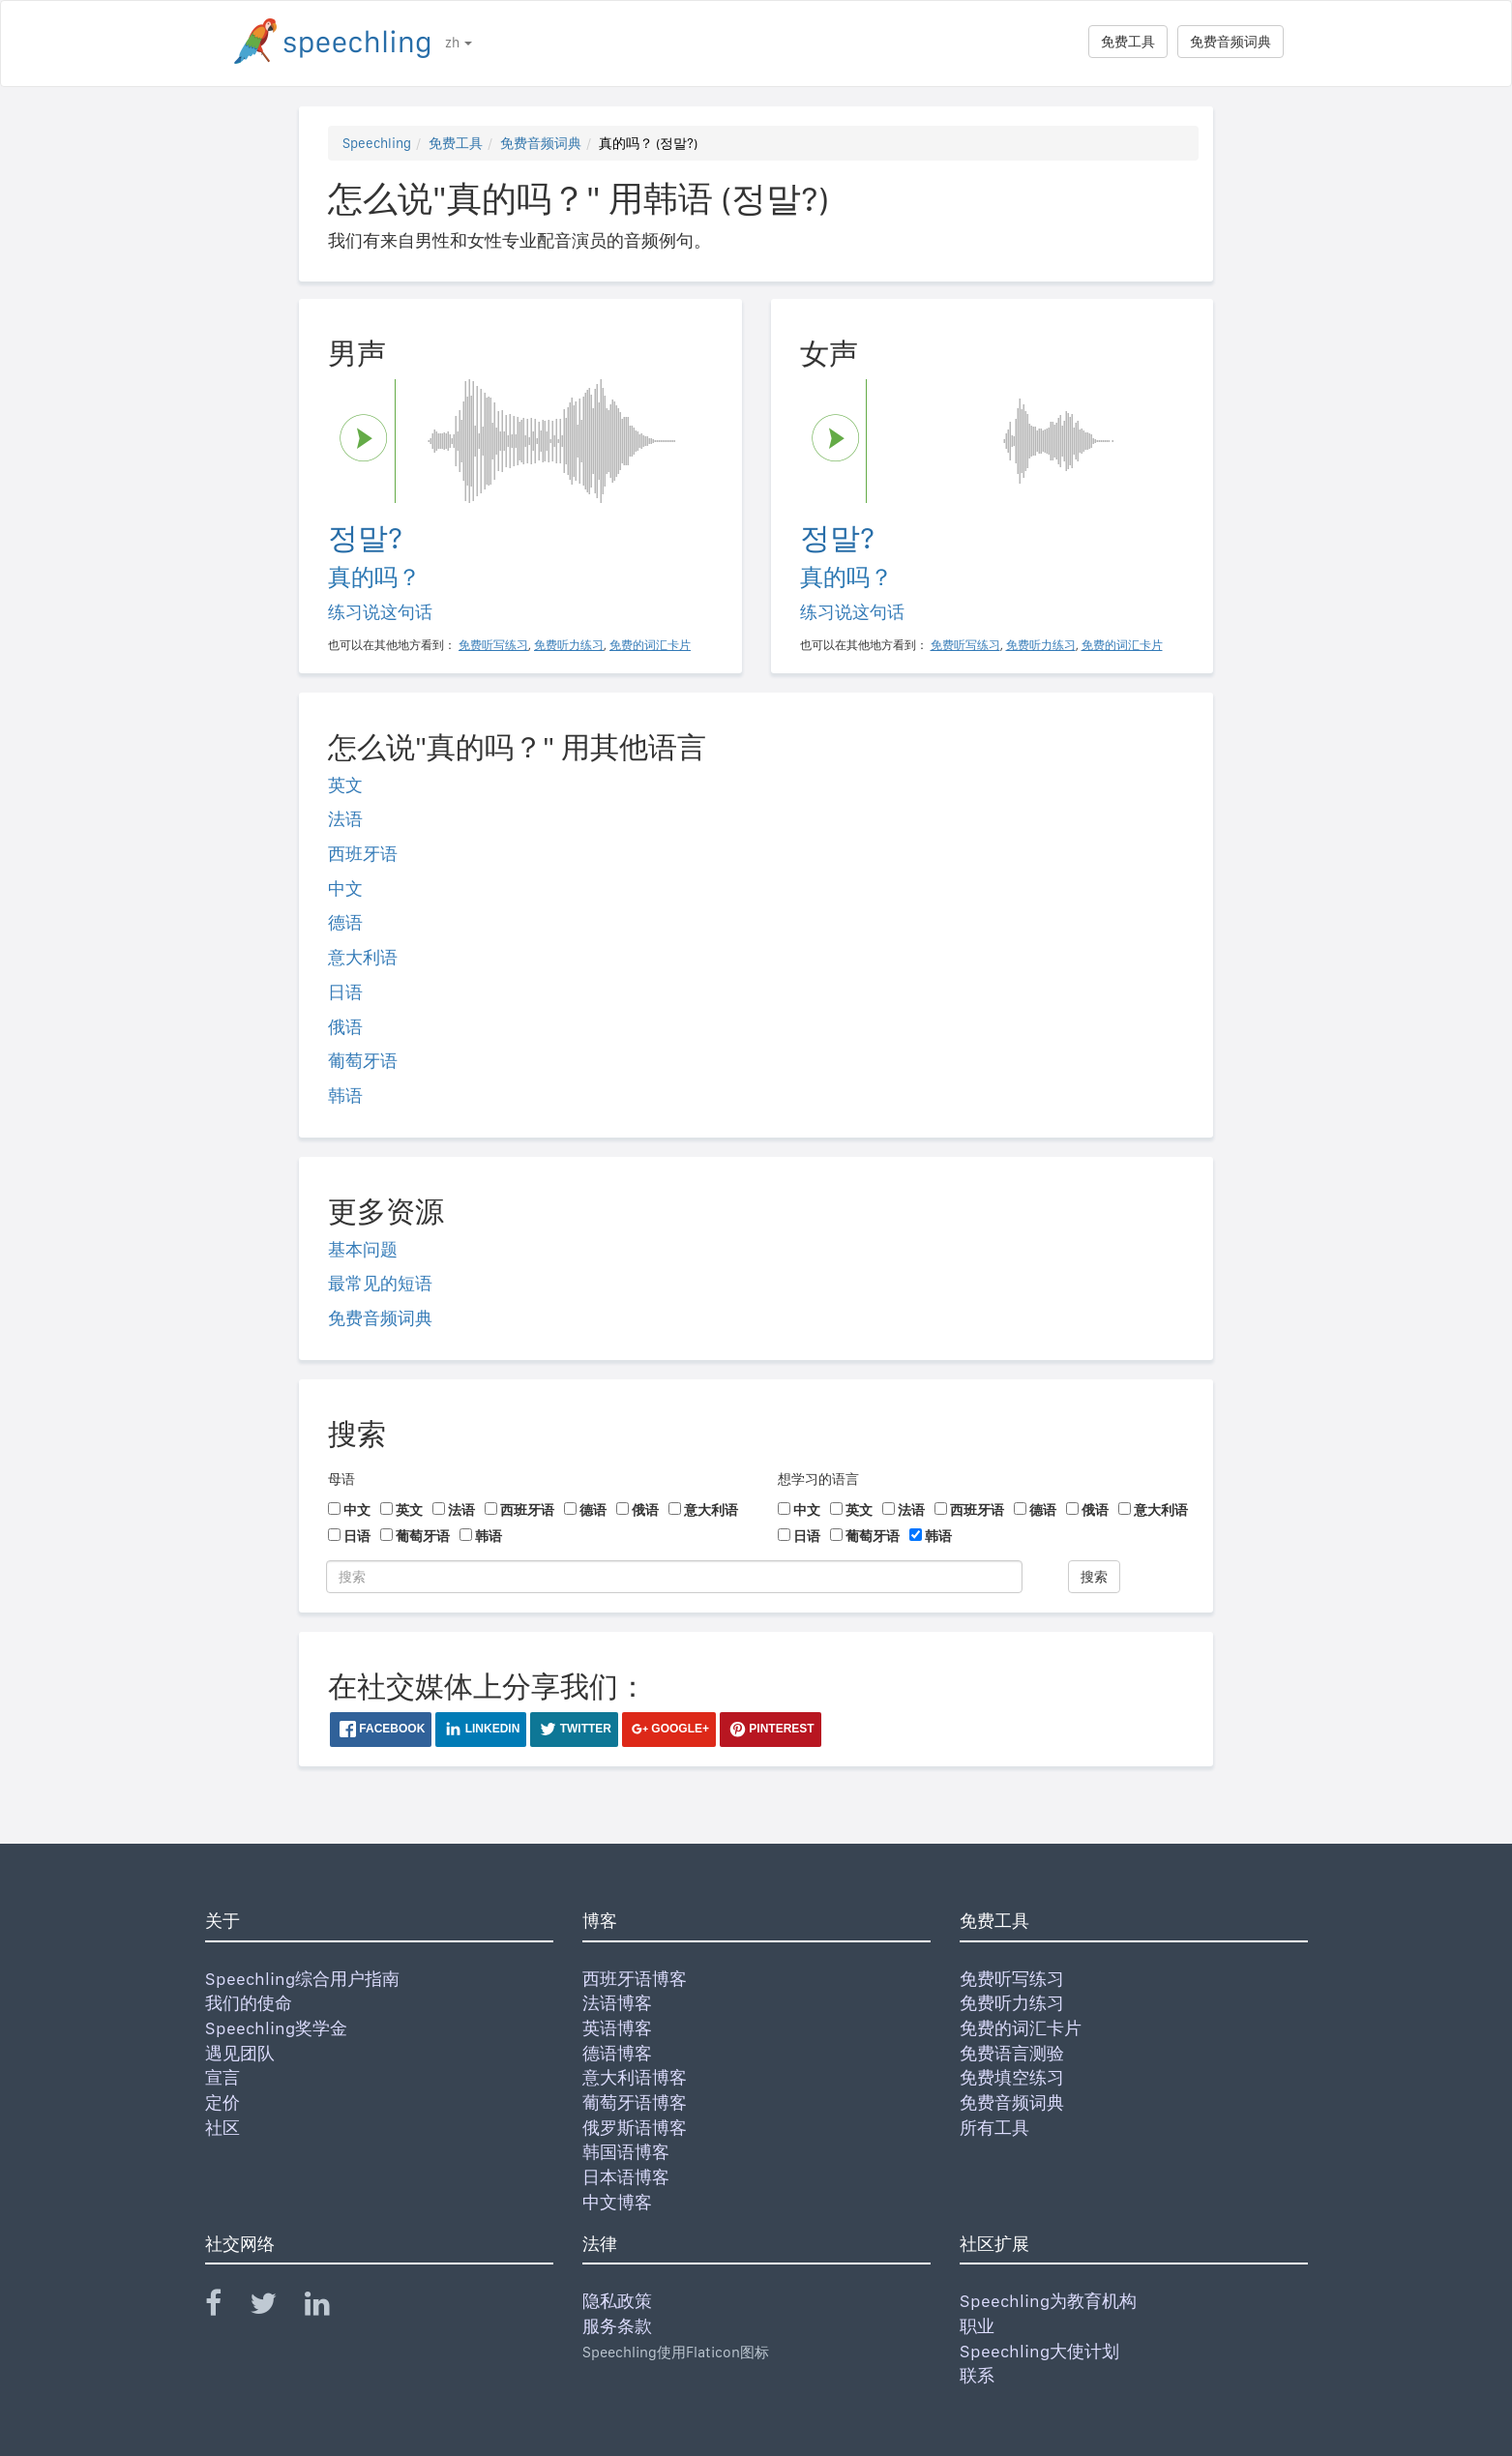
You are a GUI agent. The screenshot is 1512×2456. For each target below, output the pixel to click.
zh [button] (458, 42)
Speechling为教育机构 (1048, 2301)
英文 (345, 785)
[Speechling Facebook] (225, 2307)
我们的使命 (248, 2003)
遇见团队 (240, 2053)
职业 (977, 2326)
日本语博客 (625, 2177)
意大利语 (363, 957)
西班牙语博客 (634, 1978)
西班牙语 (363, 853)
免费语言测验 (1012, 2053)
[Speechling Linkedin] (329, 2307)
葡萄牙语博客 (634, 2102)
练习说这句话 (380, 612)
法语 (345, 819)
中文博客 (617, 2202)
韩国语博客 (625, 2152)
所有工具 (994, 2127)
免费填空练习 (1012, 2077)
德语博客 (617, 2053)
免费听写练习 (1012, 1978)
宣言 (222, 2077)
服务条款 (617, 2326)
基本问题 (363, 1249)
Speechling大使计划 (1039, 2351)
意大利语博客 (634, 2077)
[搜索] (674, 1576)
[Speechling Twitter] (275, 2307)
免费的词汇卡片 (1021, 2028)
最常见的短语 (380, 1283)
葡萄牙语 (363, 1060)
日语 (345, 992)
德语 (345, 922)
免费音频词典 (1230, 41)
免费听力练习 (1012, 2003)
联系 (977, 2375)
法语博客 (617, 2003)
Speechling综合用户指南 (302, 1978)
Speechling (376, 143)
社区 (222, 2127)
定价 (222, 2102)
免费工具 (1128, 41)
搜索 (1094, 1576)
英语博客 (617, 2028)
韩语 (345, 1095)
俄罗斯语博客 (634, 2127)
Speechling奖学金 (276, 2028)
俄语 (345, 1027)
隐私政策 (617, 2301)
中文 (345, 888)
